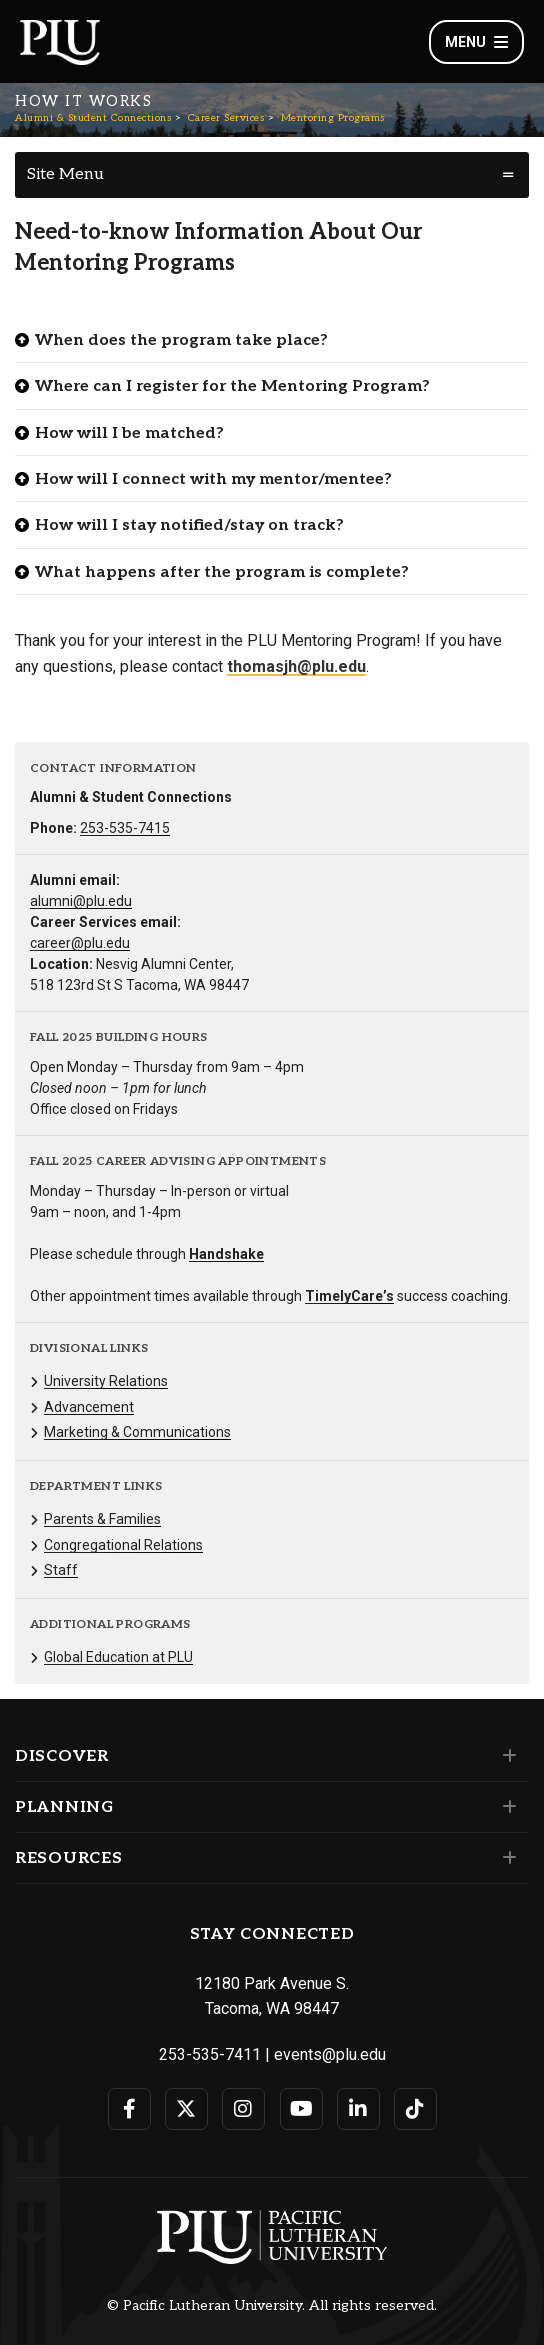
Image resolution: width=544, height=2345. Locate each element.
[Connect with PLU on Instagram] (243, 2109)
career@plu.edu (80, 943)
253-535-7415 (125, 828)
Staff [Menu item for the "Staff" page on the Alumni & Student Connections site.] (61, 1570)
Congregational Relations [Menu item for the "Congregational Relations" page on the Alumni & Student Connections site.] (123, 1545)
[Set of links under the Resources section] (505, 1858)
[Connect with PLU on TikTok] (415, 2109)
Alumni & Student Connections (93, 118)
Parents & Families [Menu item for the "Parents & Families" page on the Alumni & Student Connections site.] (102, 1519)
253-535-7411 (210, 2054)
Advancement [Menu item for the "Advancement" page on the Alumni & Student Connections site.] (89, 1407)
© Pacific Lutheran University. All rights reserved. (272, 2306)
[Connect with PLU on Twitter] (186, 2109)
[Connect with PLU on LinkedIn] (358, 2109)
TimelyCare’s (349, 1296)
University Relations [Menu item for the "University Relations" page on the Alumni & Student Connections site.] (106, 1381)
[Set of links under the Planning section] (505, 1807)
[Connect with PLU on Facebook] (129, 2109)
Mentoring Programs (333, 118)
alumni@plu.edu (81, 901)
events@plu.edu (330, 2054)
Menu (476, 42)
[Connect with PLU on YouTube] (301, 2109)
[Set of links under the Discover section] (505, 1756)
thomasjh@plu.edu (296, 666)
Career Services (226, 118)
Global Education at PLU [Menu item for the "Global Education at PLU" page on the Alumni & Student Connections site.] (118, 1657)
